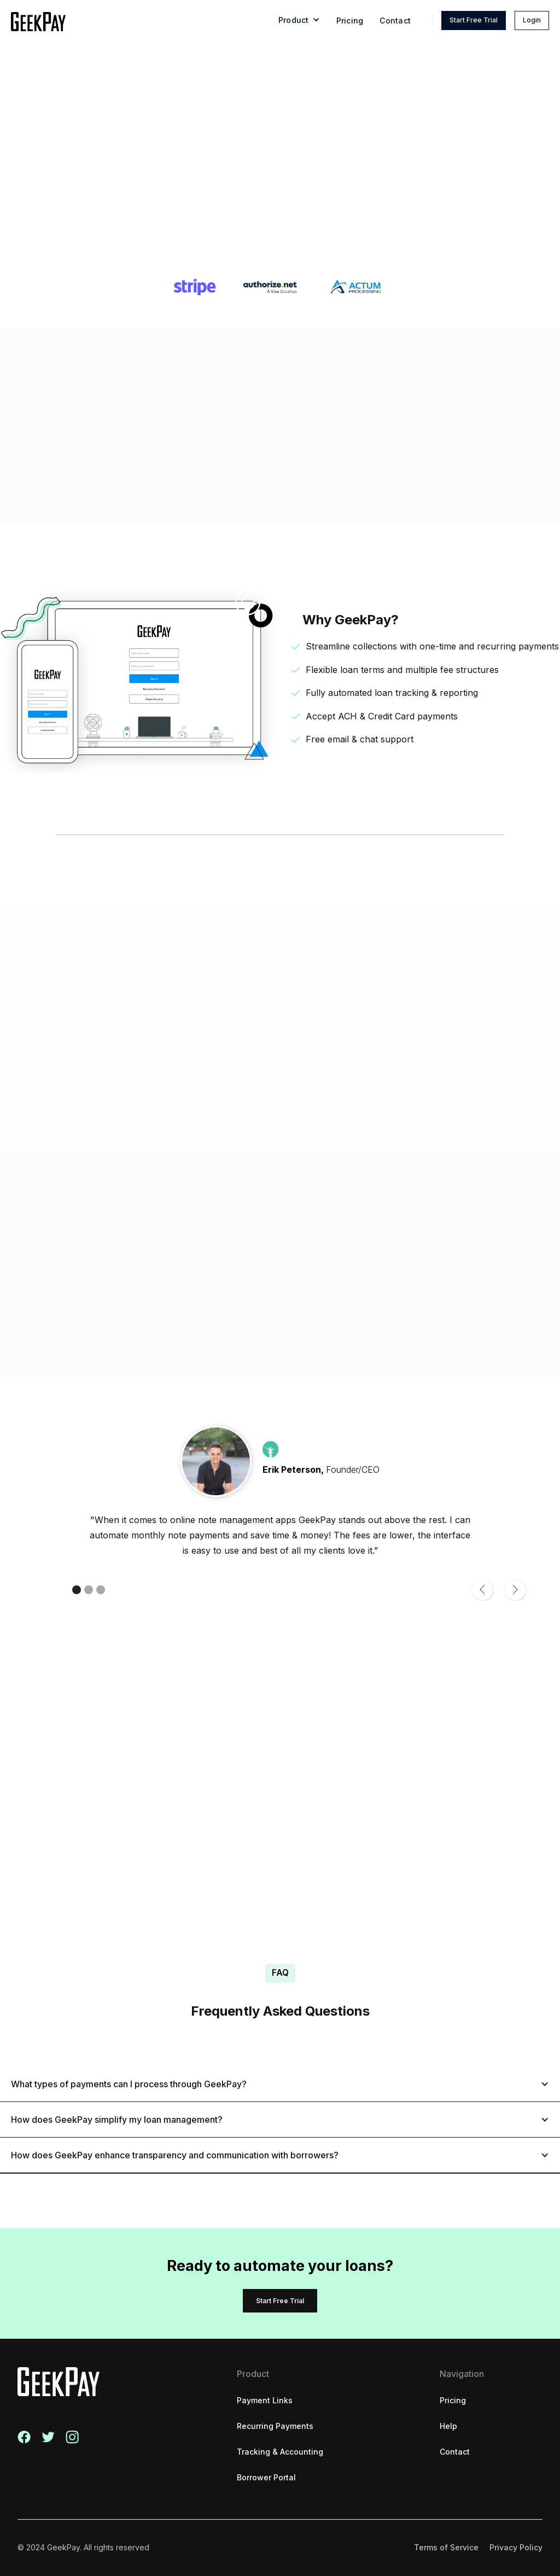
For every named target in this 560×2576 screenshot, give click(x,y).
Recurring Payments (275, 2426)
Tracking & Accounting (280, 2451)
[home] (38, 21)
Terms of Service (446, 2547)
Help (448, 2426)
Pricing (350, 20)
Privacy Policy (515, 2547)
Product (253, 2373)
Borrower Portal (266, 2477)
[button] (299, 21)
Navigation (462, 2373)
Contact (395, 20)
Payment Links (265, 2400)
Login (532, 20)
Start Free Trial (474, 20)
